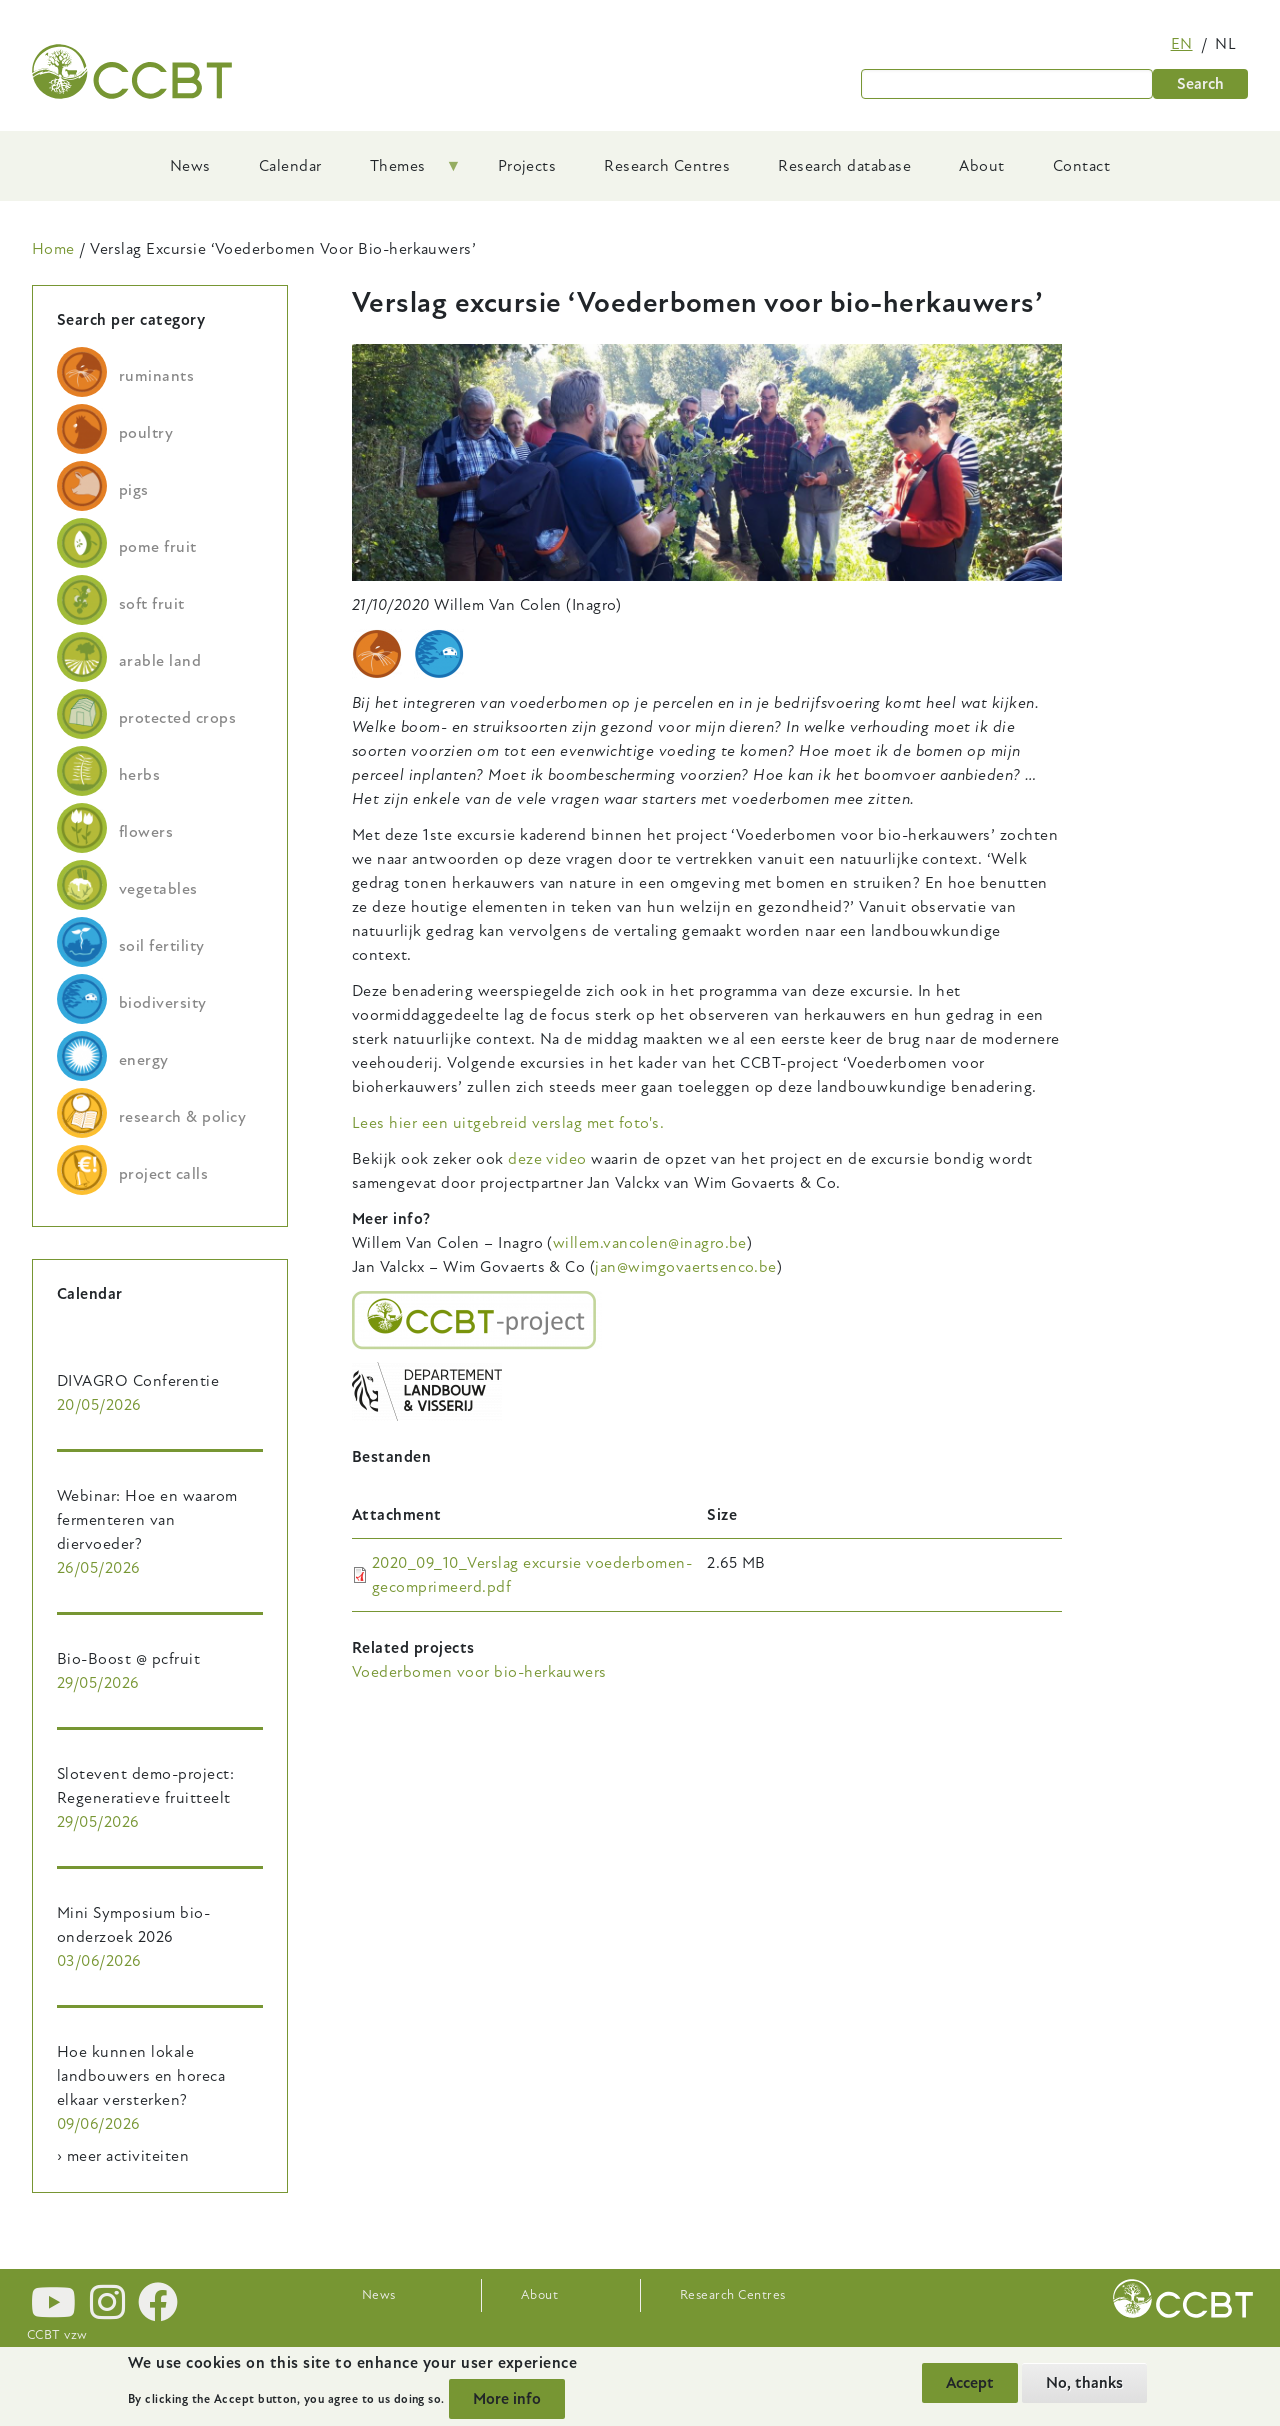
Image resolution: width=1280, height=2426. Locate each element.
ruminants (156, 376)
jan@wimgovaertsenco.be (686, 1267)
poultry (146, 433)
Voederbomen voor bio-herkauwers (479, 1672)
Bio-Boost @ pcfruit (128, 1659)
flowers (146, 832)
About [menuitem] (981, 166)
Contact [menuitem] (1081, 166)
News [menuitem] (190, 166)
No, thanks (1084, 2383)
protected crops (177, 718)
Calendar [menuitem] (290, 166)
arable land (160, 661)
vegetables (158, 889)
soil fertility (162, 946)
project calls (163, 1174)
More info (507, 2399)
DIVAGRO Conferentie (138, 1381)
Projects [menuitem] (527, 166)
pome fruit (158, 547)
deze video (547, 1159)
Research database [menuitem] (844, 166)
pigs (134, 490)
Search (1200, 84)
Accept (970, 2383)
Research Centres (733, 2295)
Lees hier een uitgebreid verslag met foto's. (508, 1123)
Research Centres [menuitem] (667, 166)
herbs (139, 775)
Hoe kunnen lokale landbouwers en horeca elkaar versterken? (141, 2076)
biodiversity (163, 1003)
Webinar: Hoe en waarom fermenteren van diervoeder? (147, 1520)
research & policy (182, 1117)
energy (144, 1060)
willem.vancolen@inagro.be (650, 1243)
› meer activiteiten (123, 2156)
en (1182, 44)
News (379, 2295)
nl (1225, 44)
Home (53, 249)
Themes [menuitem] (404, 173)
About (539, 2295)
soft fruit (152, 604)
